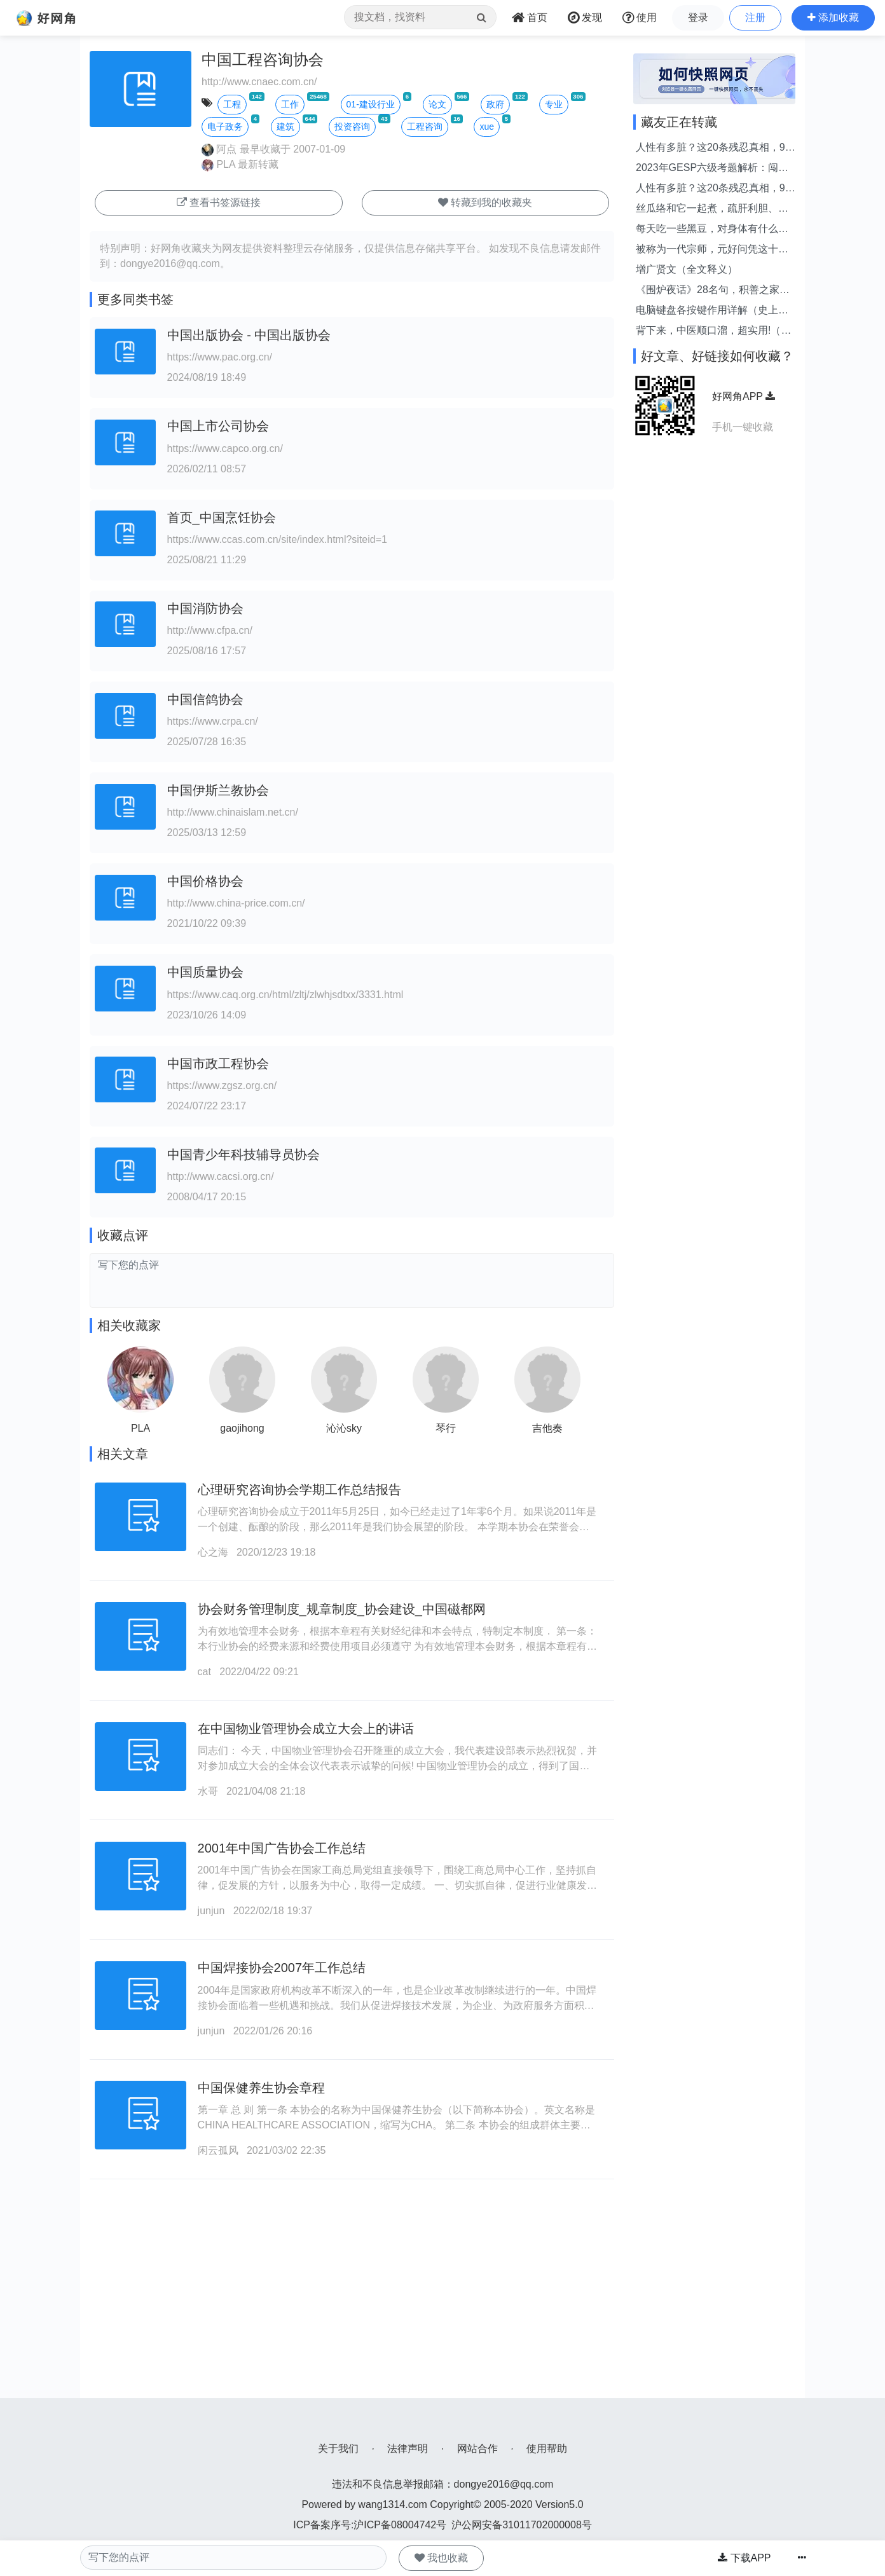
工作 (290, 104)
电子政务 (225, 126)
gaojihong (242, 1428)
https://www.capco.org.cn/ (225, 448)
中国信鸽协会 (205, 699)
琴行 (446, 1428)
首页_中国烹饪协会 (221, 517)
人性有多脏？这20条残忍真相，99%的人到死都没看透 (710, 148)
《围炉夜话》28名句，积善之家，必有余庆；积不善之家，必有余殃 (713, 291)
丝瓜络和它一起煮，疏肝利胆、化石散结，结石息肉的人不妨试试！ (712, 209)
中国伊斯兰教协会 (218, 790)
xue (486, 126)
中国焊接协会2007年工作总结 (282, 1968)
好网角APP (743, 396)
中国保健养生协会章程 (261, 2088)
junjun (211, 1910)
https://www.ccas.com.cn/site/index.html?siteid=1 (277, 539)
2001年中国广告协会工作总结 (282, 1848)
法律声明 (407, 2448)
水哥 (208, 1791)
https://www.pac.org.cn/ (219, 357)
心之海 (213, 1552)
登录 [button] (698, 17)
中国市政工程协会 (218, 1064)
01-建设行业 (370, 104)
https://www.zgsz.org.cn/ (222, 1085)
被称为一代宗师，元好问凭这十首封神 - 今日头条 (712, 250)
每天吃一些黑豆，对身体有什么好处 (712, 229)
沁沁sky (344, 1428)
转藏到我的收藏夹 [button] (485, 202)
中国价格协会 (205, 881)
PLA (218, 164)
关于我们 (338, 2448)
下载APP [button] (744, 2557)
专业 (554, 104)
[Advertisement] (352, 2309)
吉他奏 (547, 1428)
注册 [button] (755, 17)
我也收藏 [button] (441, 2557)
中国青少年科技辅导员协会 (243, 1154)
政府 (495, 104)
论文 (437, 104)
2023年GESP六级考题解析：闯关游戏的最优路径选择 (712, 168)
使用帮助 (546, 2448)
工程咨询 (424, 126)
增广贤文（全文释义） (687, 269)
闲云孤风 (218, 2150)
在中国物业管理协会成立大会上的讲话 (306, 1729)
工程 (232, 104)
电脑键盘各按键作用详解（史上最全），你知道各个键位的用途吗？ (712, 311)
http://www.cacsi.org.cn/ (220, 1176)
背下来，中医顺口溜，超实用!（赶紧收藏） (713, 331)
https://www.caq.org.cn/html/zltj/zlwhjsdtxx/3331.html (285, 994)
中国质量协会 (205, 972)
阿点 (219, 149)
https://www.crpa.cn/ (212, 721)
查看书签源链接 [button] (219, 202)
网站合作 (477, 2448)
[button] (833, 18)
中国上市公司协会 (218, 426)
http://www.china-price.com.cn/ (236, 903)
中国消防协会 (205, 608)
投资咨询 (352, 126)
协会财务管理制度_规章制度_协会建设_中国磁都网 (342, 1609)
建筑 (285, 126)
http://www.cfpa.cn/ (209, 630)
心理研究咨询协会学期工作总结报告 (299, 1490)
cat (204, 1671)
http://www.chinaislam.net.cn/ (232, 812)
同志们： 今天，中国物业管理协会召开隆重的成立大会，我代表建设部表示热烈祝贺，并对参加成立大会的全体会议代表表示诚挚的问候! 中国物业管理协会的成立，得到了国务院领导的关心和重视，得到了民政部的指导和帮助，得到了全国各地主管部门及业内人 (397, 1765)
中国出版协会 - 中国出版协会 (249, 335)
